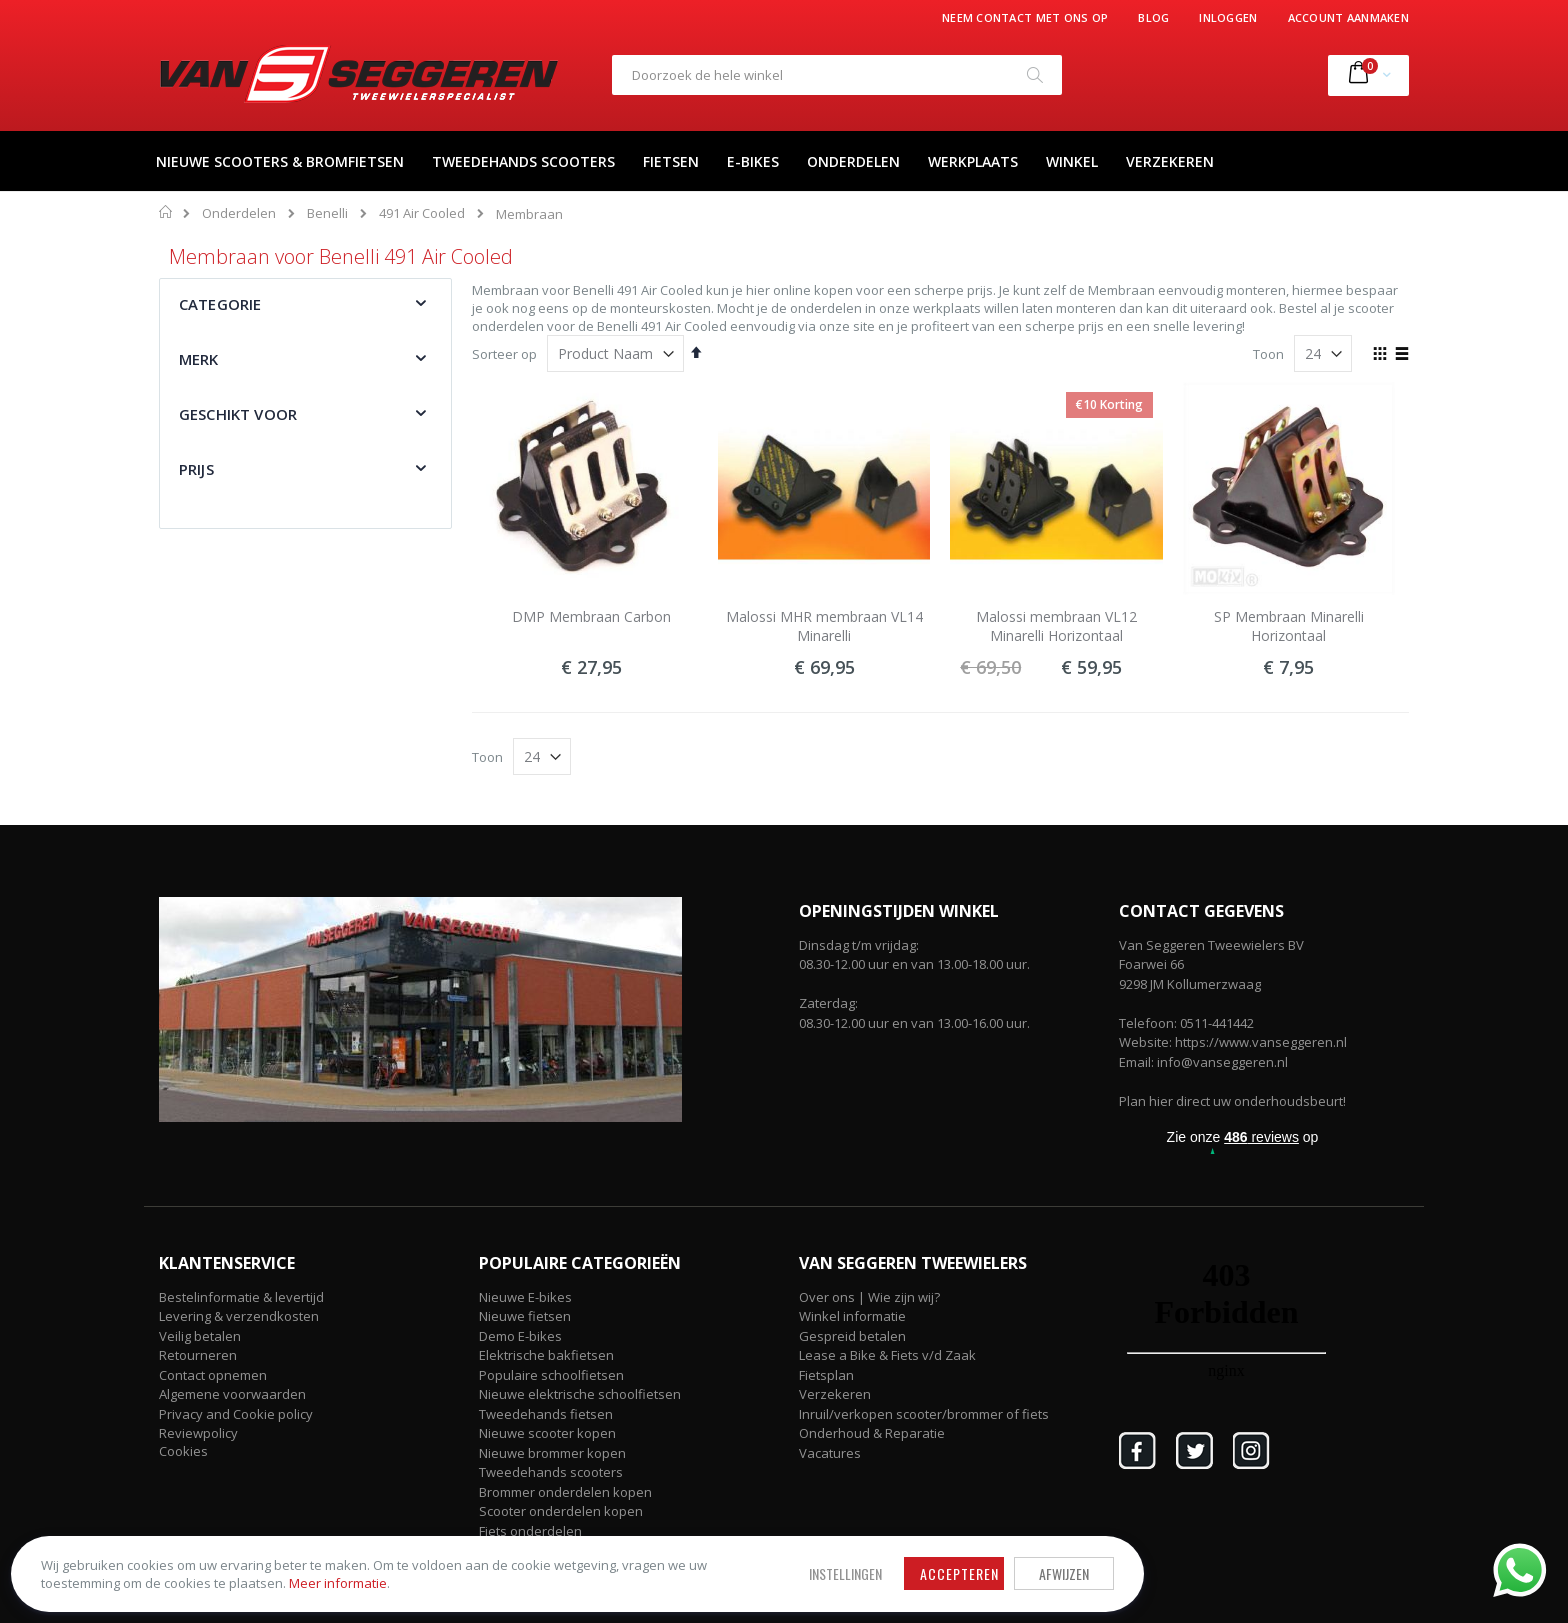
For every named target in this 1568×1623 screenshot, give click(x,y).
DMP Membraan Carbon (591, 616)
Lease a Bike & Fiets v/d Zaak (887, 1355)
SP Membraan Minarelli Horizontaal (1289, 626)
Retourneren (198, 1355)
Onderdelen (239, 213)
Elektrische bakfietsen (546, 1355)
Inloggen (1228, 17)
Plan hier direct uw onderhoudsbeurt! (1232, 1101)
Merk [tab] (199, 359)
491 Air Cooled (422, 213)
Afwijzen (724, 1555)
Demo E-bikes (520, 1336)
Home (166, 212)
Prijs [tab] (196, 469)
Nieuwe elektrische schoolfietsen (580, 1394)
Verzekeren (835, 1394)
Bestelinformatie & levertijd (241, 1297)
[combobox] (837, 75)
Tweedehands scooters (551, 1472)
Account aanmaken (1348, 17)
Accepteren (619, 1555)
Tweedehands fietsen (546, 1414)
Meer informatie (265, 1574)
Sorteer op (504, 354)
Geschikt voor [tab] (238, 414)
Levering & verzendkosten (239, 1316)
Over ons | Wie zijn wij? (869, 1297)
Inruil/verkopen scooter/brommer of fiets (924, 1414)
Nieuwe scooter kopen (547, 1433)
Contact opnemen (213, 1375)
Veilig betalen (200, 1336)
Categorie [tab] (220, 304)
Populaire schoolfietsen (551, 1375)
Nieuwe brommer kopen (552, 1453)
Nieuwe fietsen (525, 1316)
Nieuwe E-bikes (525, 1297)
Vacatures (830, 1453)
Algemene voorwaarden (232, 1394)
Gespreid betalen (852, 1336)
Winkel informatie (852, 1316)
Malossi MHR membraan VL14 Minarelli (824, 626)
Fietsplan (826, 1375)
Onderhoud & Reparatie (872, 1433)
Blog (1153, 17)
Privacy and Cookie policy (236, 1414)
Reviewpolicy (198, 1433)
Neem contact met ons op (1025, 17)
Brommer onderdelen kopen (565, 1492)
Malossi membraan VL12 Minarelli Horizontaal (1056, 626)
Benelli (327, 213)
